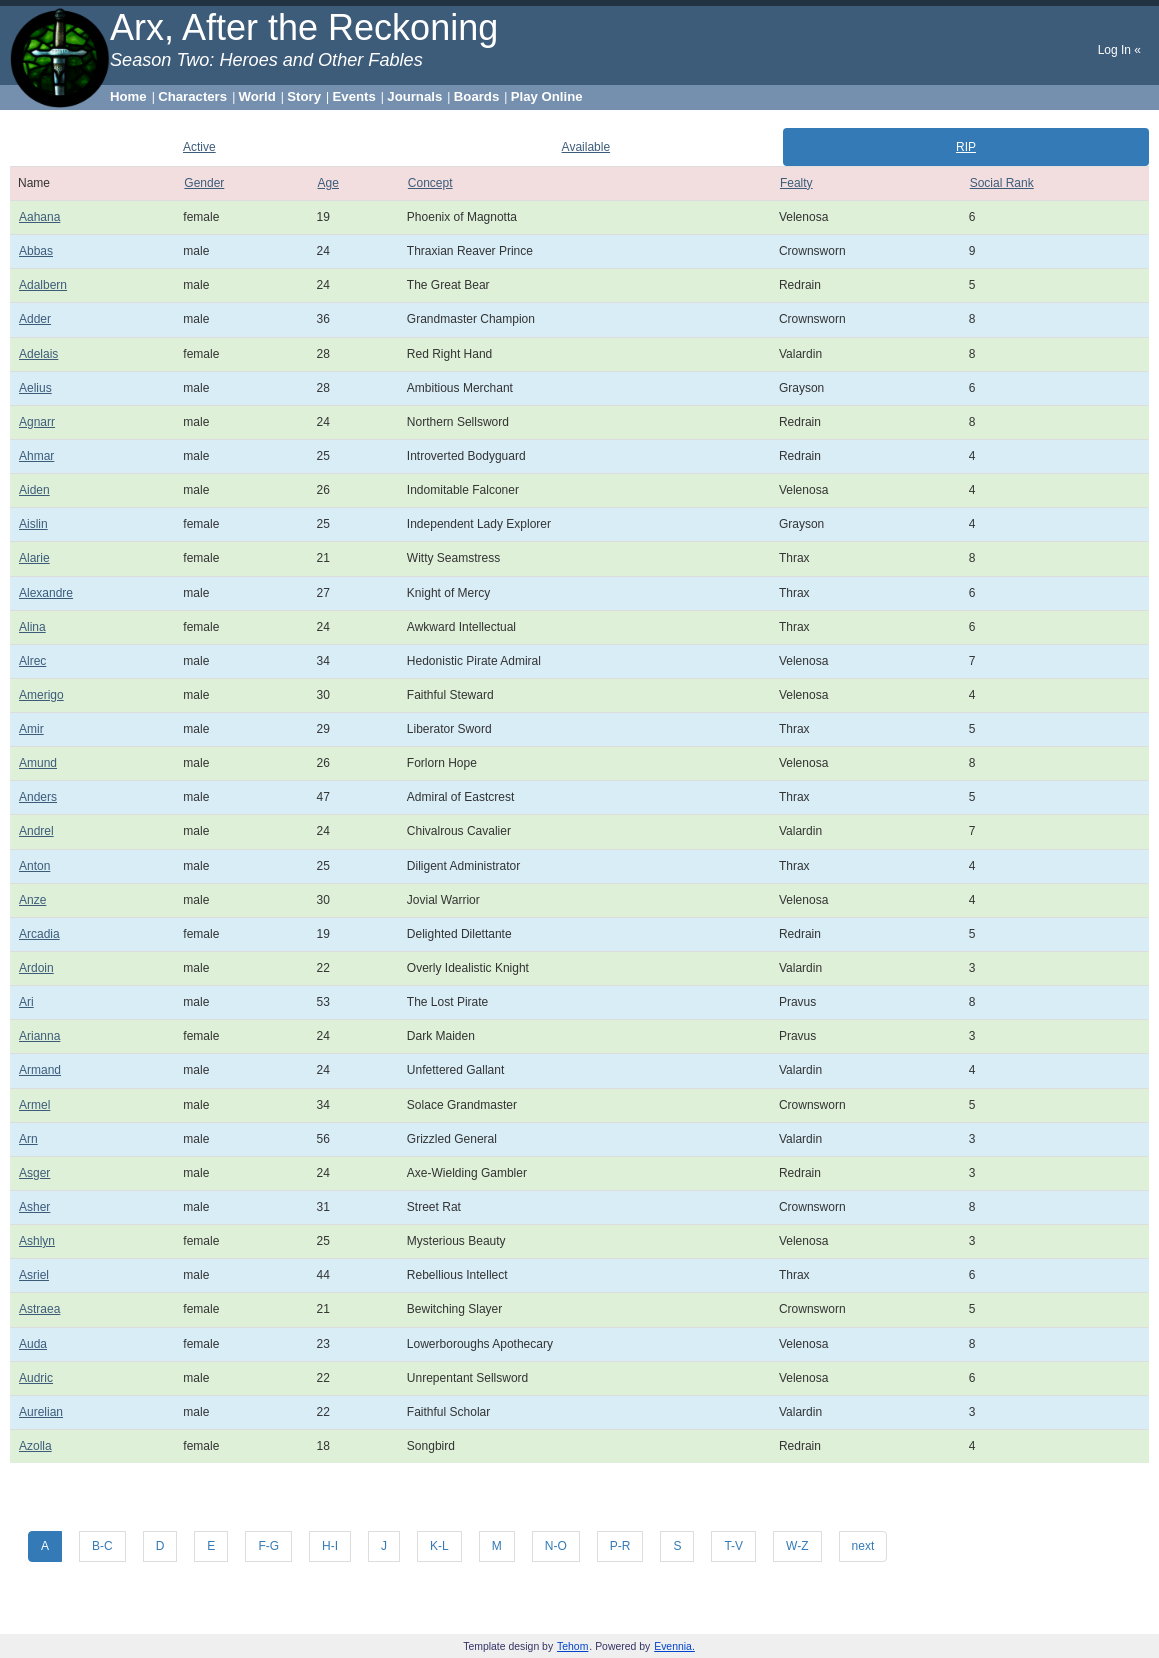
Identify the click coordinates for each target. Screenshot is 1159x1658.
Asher (34, 1207)
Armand (40, 1070)
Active (199, 147)
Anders (38, 797)
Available (586, 147)
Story (304, 96)
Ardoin (36, 968)
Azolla (35, 1446)
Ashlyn (37, 1241)
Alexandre (46, 593)
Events (354, 96)
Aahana (39, 217)
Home (128, 96)
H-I (330, 1546)
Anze (32, 900)
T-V (733, 1546)
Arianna (39, 1036)
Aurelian (41, 1412)
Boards (476, 96)
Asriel (34, 1275)
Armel (34, 1105)
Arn (28, 1139)
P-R (620, 1546)
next (863, 1546)
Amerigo (41, 695)
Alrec (32, 661)
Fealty (796, 183)
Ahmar (36, 456)
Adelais (38, 354)
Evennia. (674, 1646)
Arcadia (39, 934)
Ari (26, 1002)
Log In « (1119, 50)
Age (328, 183)
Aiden (34, 490)
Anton (34, 866)
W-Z (797, 1546)
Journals (414, 96)
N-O (556, 1546)
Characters (192, 96)
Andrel (36, 831)
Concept (430, 183)
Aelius (35, 388)
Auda (33, 1344)
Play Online (547, 96)
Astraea (39, 1309)
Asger (34, 1173)
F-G (268, 1546)
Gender (204, 183)
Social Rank (1002, 183)
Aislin (33, 524)
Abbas (36, 251)
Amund (38, 763)
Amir (31, 729)
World (257, 96)
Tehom (572, 1646)
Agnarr (37, 422)
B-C (102, 1546)
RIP (966, 147)
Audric (36, 1378)
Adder (35, 319)
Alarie (34, 558)
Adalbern (43, 285)
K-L (439, 1546)
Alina (32, 627)
